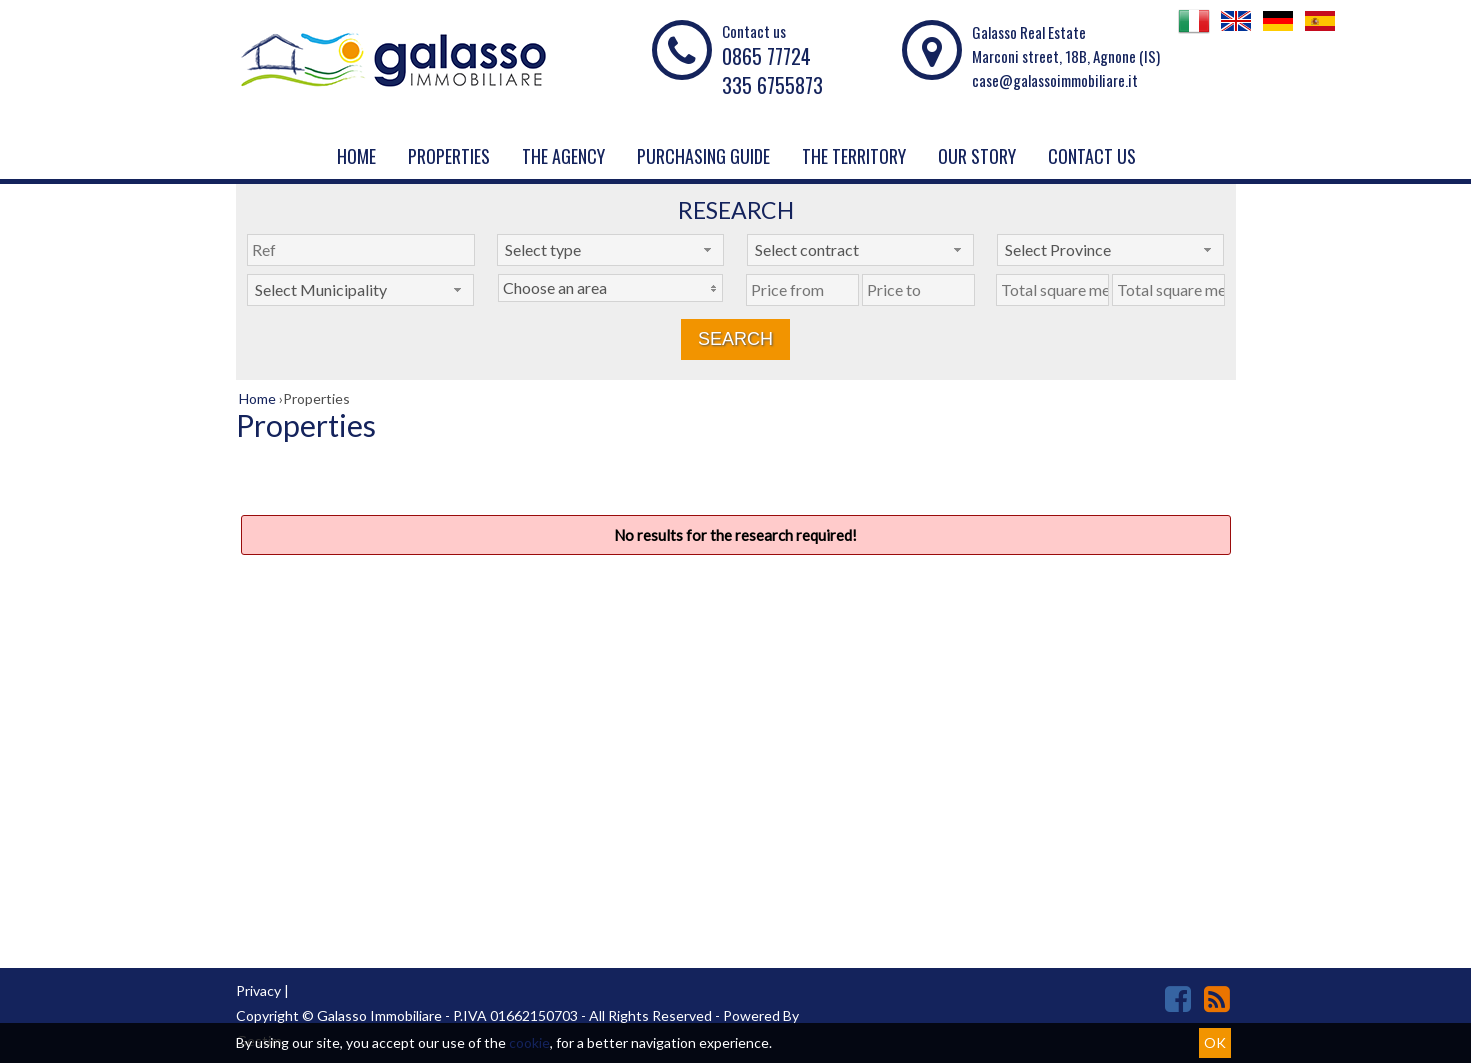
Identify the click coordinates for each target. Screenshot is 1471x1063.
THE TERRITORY (854, 156)
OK (1215, 1042)
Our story (977, 156)
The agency (563, 156)
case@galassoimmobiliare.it (1055, 80)
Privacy (258, 990)
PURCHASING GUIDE (703, 156)
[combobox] (610, 250)
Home (356, 156)
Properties (449, 156)
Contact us (1092, 156)
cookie (529, 1042)
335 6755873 (772, 85)
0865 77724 (766, 56)
